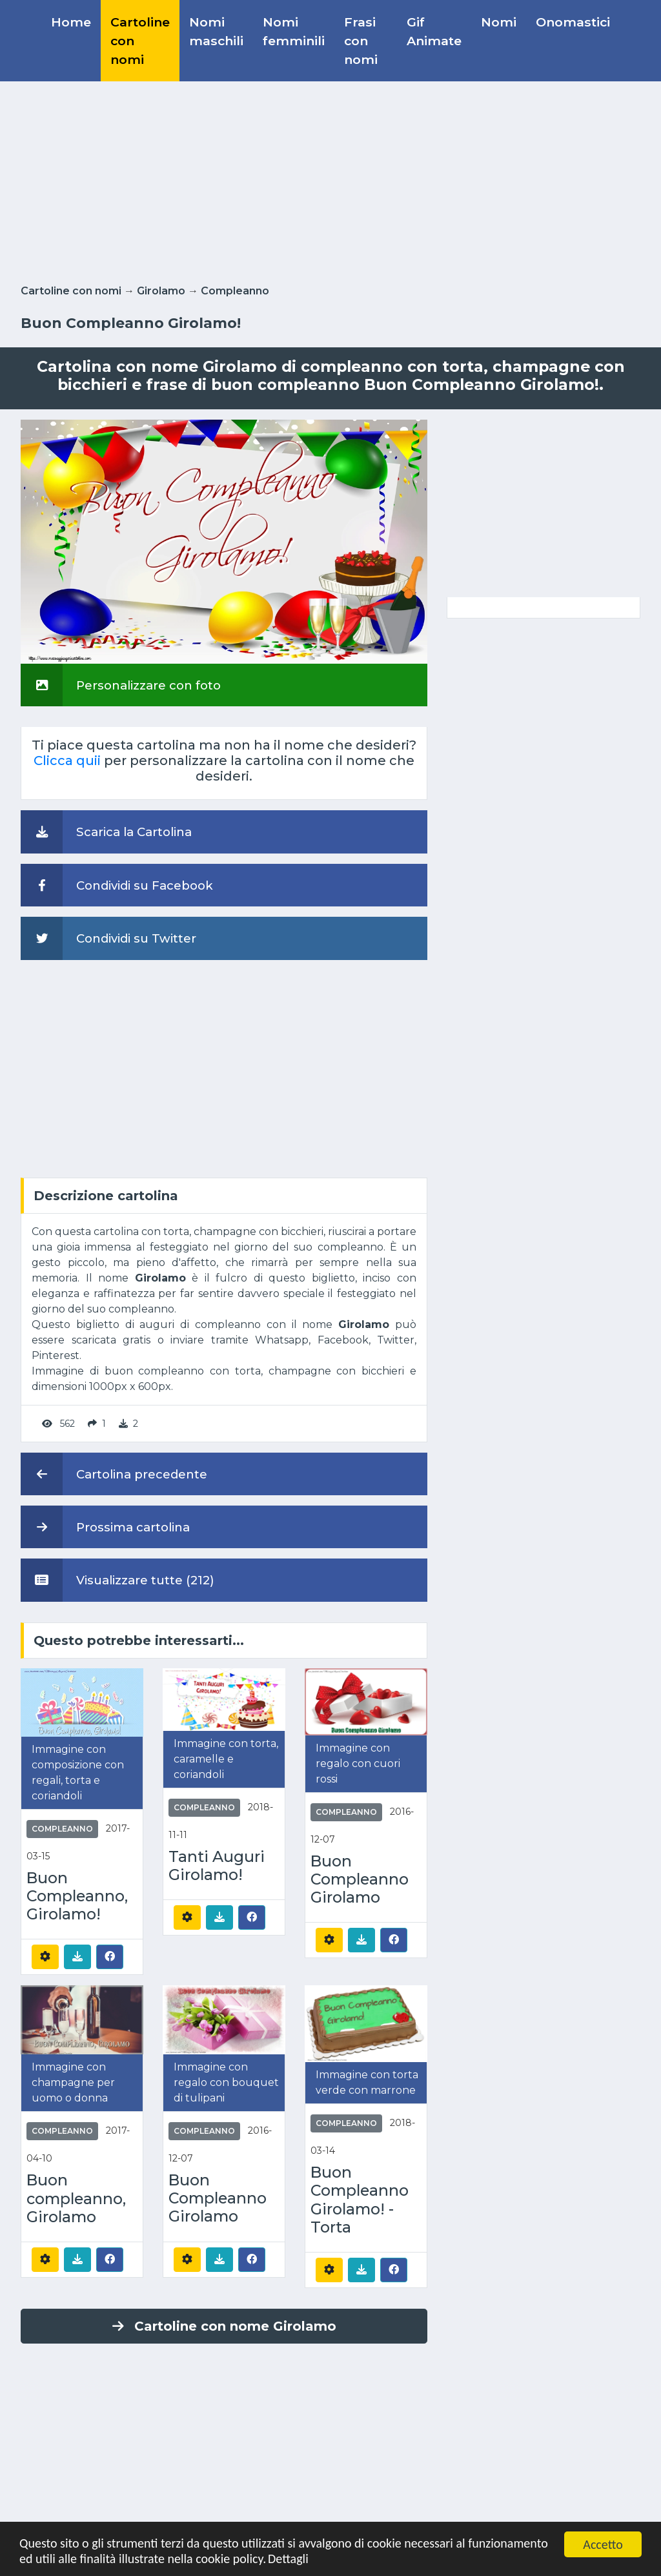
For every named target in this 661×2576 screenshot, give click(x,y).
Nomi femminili (294, 31)
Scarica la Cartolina (106, 831)
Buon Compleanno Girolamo (359, 1879)
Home (71, 22)
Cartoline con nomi (140, 40)
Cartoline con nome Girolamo (224, 2326)
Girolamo (161, 291)
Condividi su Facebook (117, 885)
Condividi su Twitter (108, 938)
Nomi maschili (216, 31)
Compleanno (235, 291)
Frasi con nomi (361, 40)
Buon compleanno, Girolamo (76, 2198)
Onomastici (573, 22)
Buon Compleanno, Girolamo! (77, 1896)
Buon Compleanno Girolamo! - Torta (359, 2199)
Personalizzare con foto (121, 685)
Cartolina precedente (114, 1474)
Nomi (498, 22)
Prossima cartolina (105, 1527)
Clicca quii (67, 760)
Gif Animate (434, 31)
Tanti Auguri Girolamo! (216, 1866)
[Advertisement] (330, 180)
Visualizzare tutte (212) (117, 1580)
